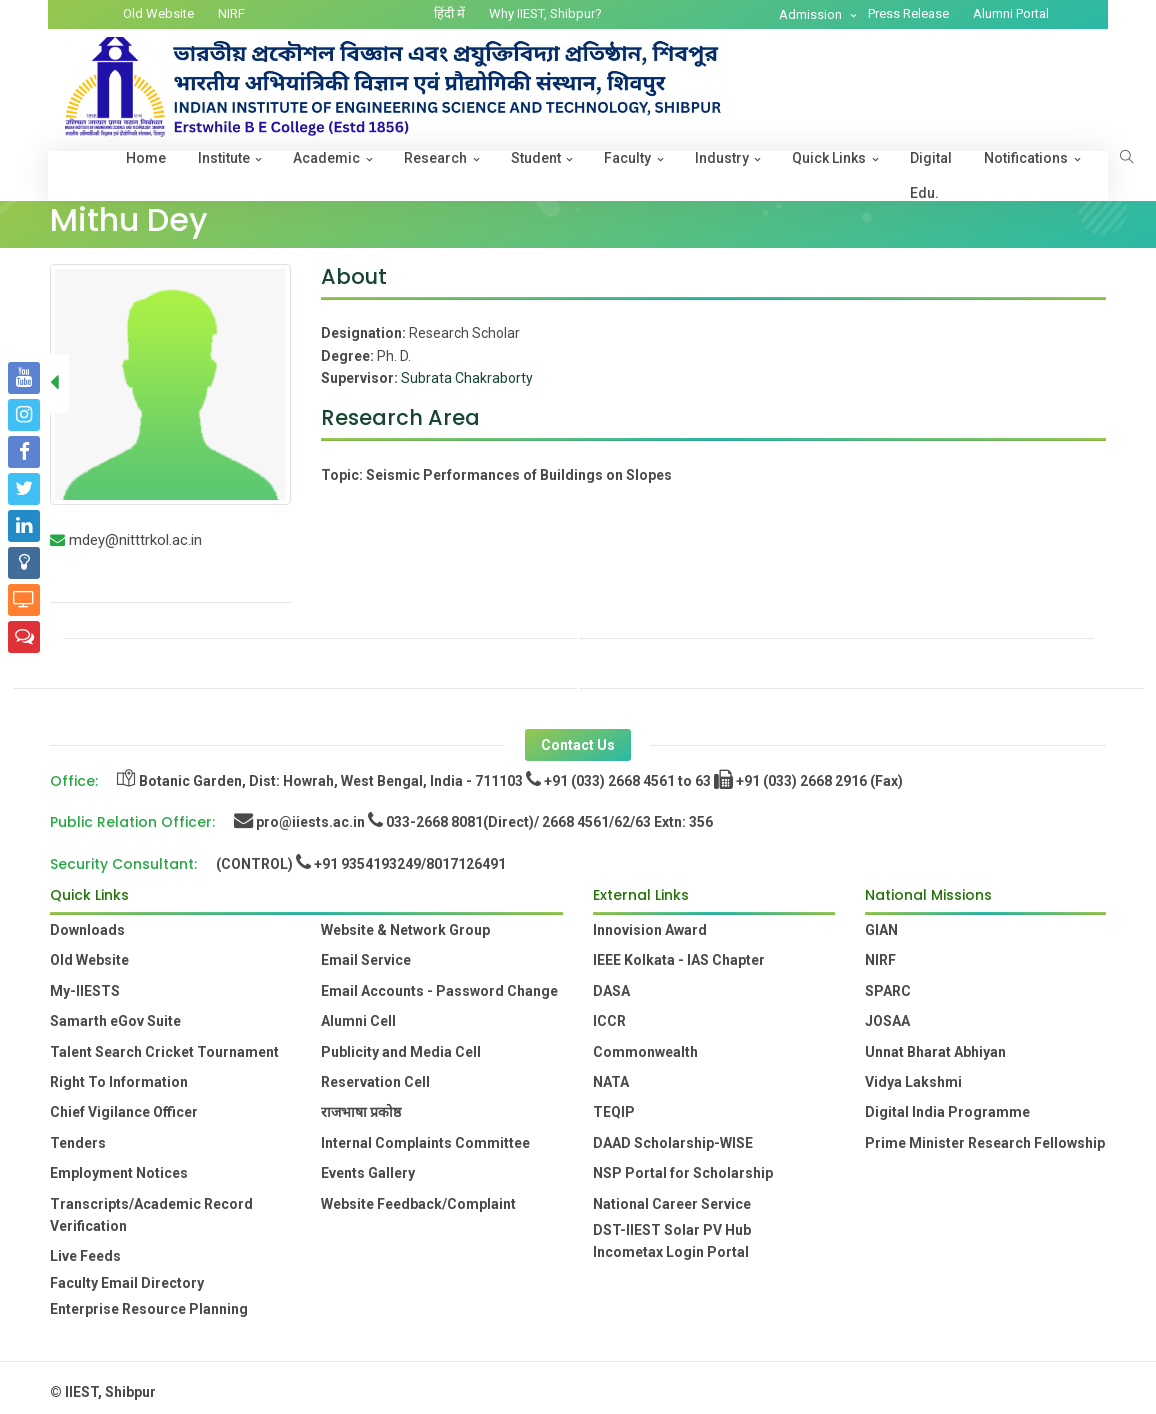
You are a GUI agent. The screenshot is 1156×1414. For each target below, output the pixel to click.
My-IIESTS (85, 991)
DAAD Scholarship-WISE (673, 1143)
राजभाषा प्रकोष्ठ (361, 1112)
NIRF (231, 13)
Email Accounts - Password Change (439, 991)
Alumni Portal (1011, 13)
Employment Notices (119, 1173)
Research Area (400, 417)
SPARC (888, 991)
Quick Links (829, 158)
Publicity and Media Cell (401, 1052)
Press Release (908, 13)
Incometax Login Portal (671, 1252)
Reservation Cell (375, 1082)
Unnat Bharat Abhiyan (935, 1052)
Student (536, 158)
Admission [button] (812, 14)
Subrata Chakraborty (467, 378)
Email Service (366, 960)
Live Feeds (85, 1256)
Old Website (158, 13)
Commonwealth (645, 1052)
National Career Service (672, 1204)
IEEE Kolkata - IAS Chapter (679, 960)
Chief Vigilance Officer (124, 1112)
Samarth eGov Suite (115, 1021)
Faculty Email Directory (127, 1283)
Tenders (78, 1143)
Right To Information (119, 1082)
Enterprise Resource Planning (149, 1309)
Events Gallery (368, 1173)
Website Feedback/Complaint (418, 1204)
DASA (611, 991)
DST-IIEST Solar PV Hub (672, 1230)
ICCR (609, 1021)
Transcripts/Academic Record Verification (151, 1215)
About (354, 276)
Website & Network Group (405, 930)
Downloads (87, 930)
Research (435, 158)
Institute (224, 158)
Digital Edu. (931, 175)
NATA (611, 1082)
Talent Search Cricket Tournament (164, 1052)
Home (146, 158)
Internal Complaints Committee (425, 1143)
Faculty (627, 158)
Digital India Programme (947, 1112)
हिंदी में (449, 13)
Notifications (1026, 158)
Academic (326, 158)
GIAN (881, 930)
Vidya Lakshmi (913, 1082)
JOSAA (887, 1021)
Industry (722, 158)
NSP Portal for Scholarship (683, 1173)
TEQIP (614, 1112)
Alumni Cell (358, 1021)
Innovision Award (650, 930)
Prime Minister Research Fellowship (985, 1143)
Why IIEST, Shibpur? (545, 13)
